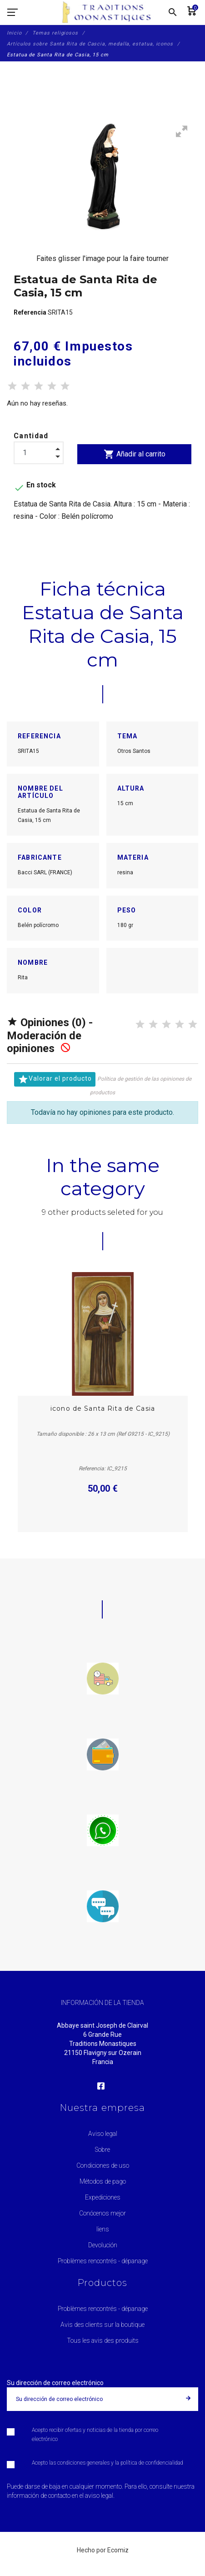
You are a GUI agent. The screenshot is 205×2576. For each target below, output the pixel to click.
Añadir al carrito (134, 454)
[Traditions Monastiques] (110, 12)
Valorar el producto (55, 1079)
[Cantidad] (39, 452)
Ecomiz (118, 2550)
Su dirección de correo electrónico (55, 2382)
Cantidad (31, 435)
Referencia (31, 312)
